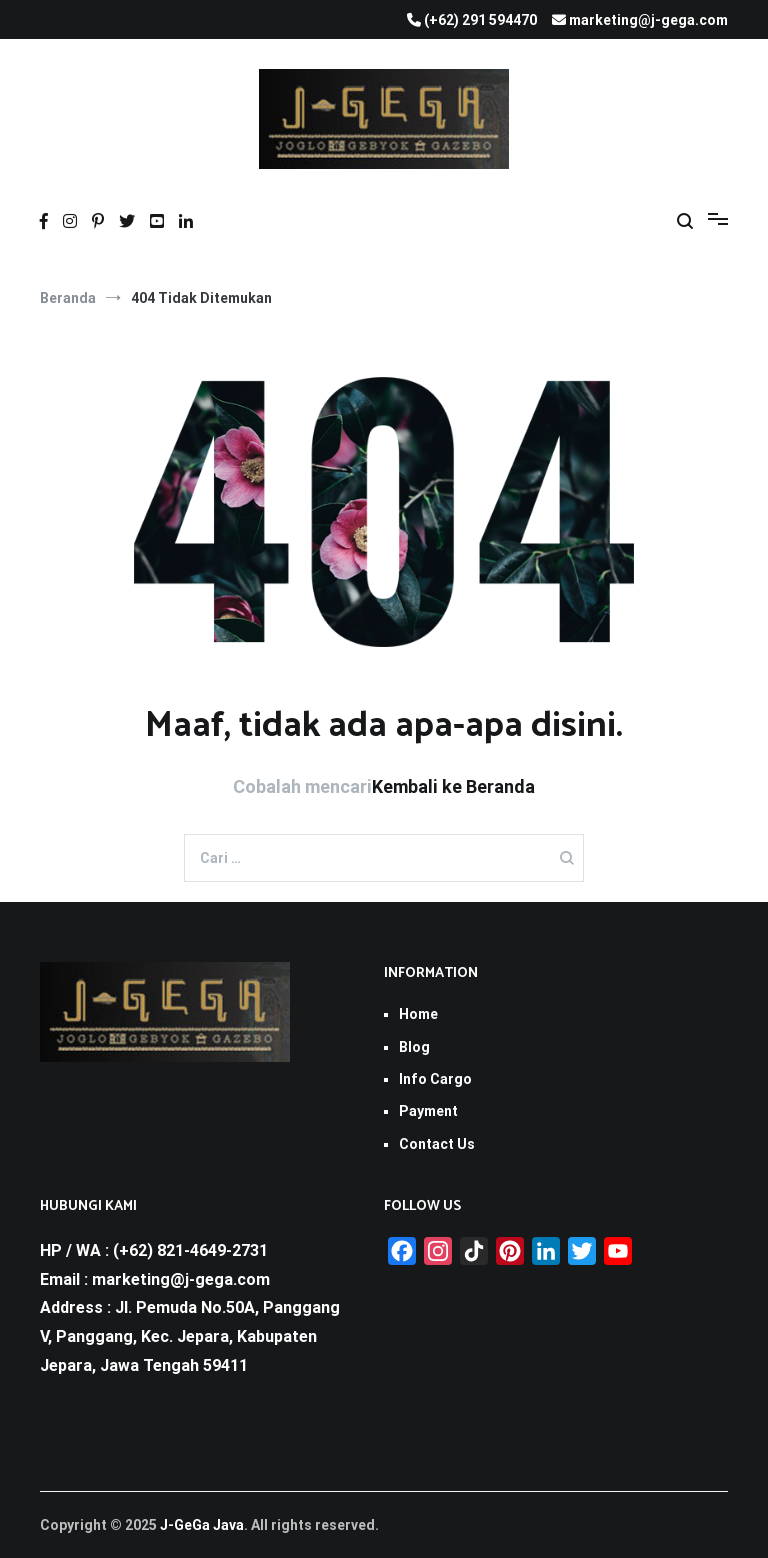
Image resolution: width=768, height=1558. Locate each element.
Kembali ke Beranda (453, 786)
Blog (414, 1047)
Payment (428, 1111)
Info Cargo (435, 1079)
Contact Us (437, 1144)
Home (418, 1014)
